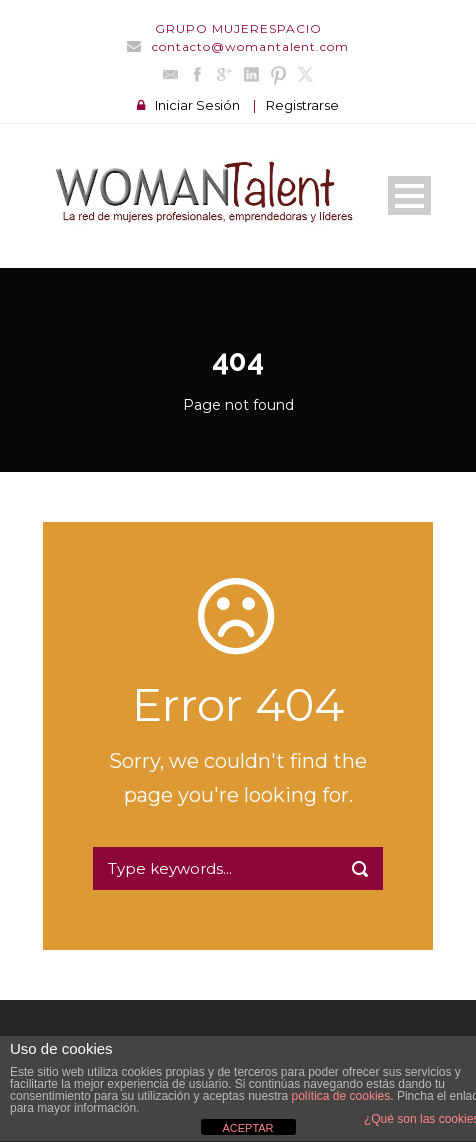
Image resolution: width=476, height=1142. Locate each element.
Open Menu (409, 195)
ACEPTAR (247, 1128)
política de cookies (341, 1096)
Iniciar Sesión (197, 105)
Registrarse (302, 105)
